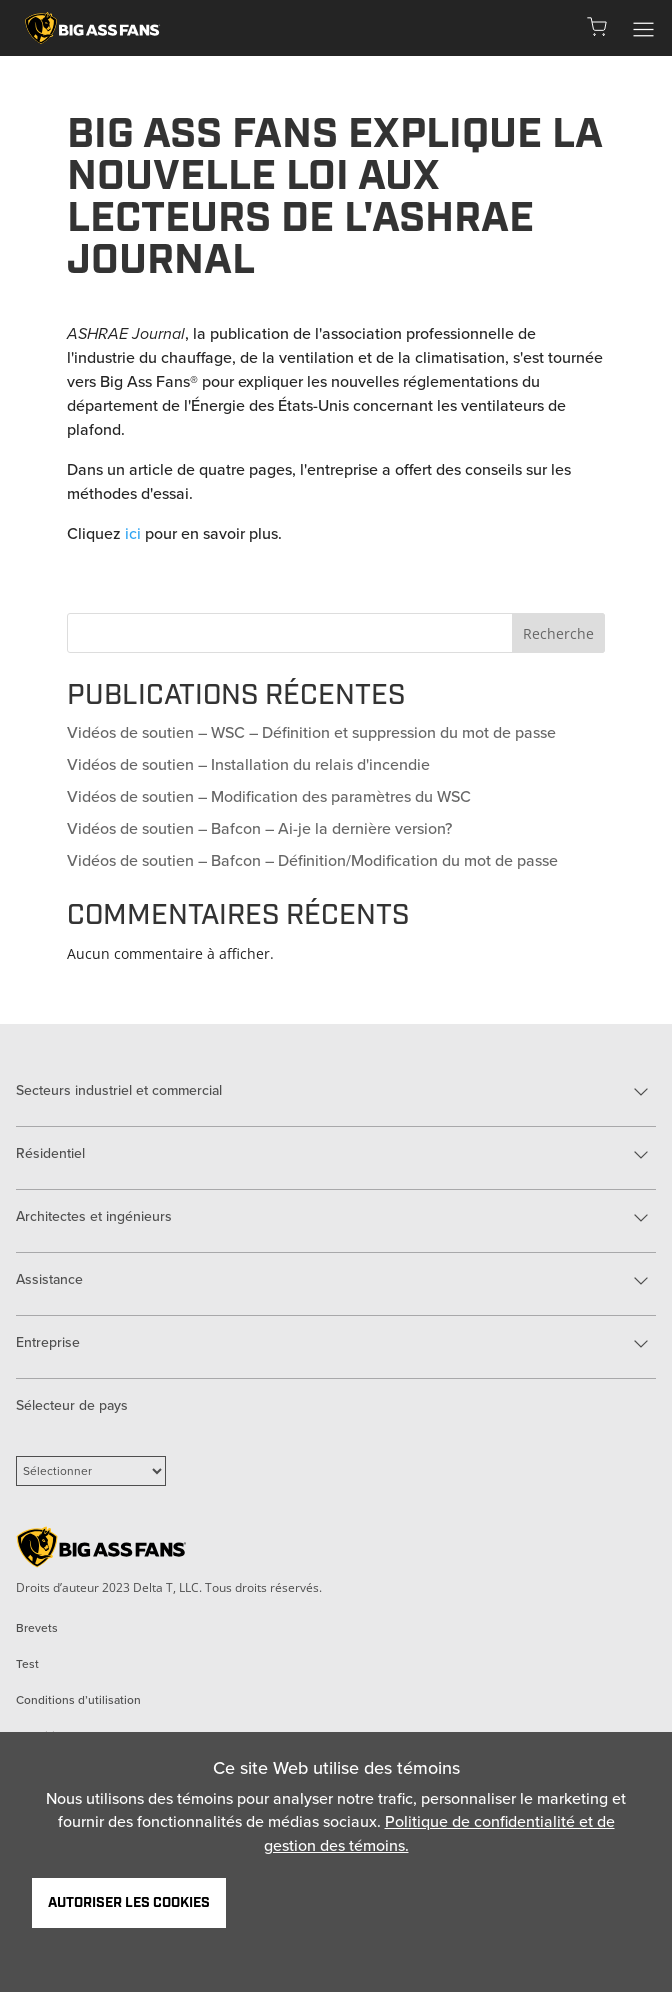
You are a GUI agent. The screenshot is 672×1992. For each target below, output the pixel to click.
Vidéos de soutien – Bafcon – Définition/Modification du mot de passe (312, 860)
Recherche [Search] (558, 633)
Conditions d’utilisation (78, 1700)
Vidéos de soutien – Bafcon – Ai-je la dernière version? (259, 828)
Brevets (37, 1628)
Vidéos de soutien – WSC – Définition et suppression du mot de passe (311, 732)
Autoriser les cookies (129, 1903)
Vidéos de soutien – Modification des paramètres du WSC (269, 796)
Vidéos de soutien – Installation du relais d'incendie (248, 764)
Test (27, 1664)
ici (133, 533)
